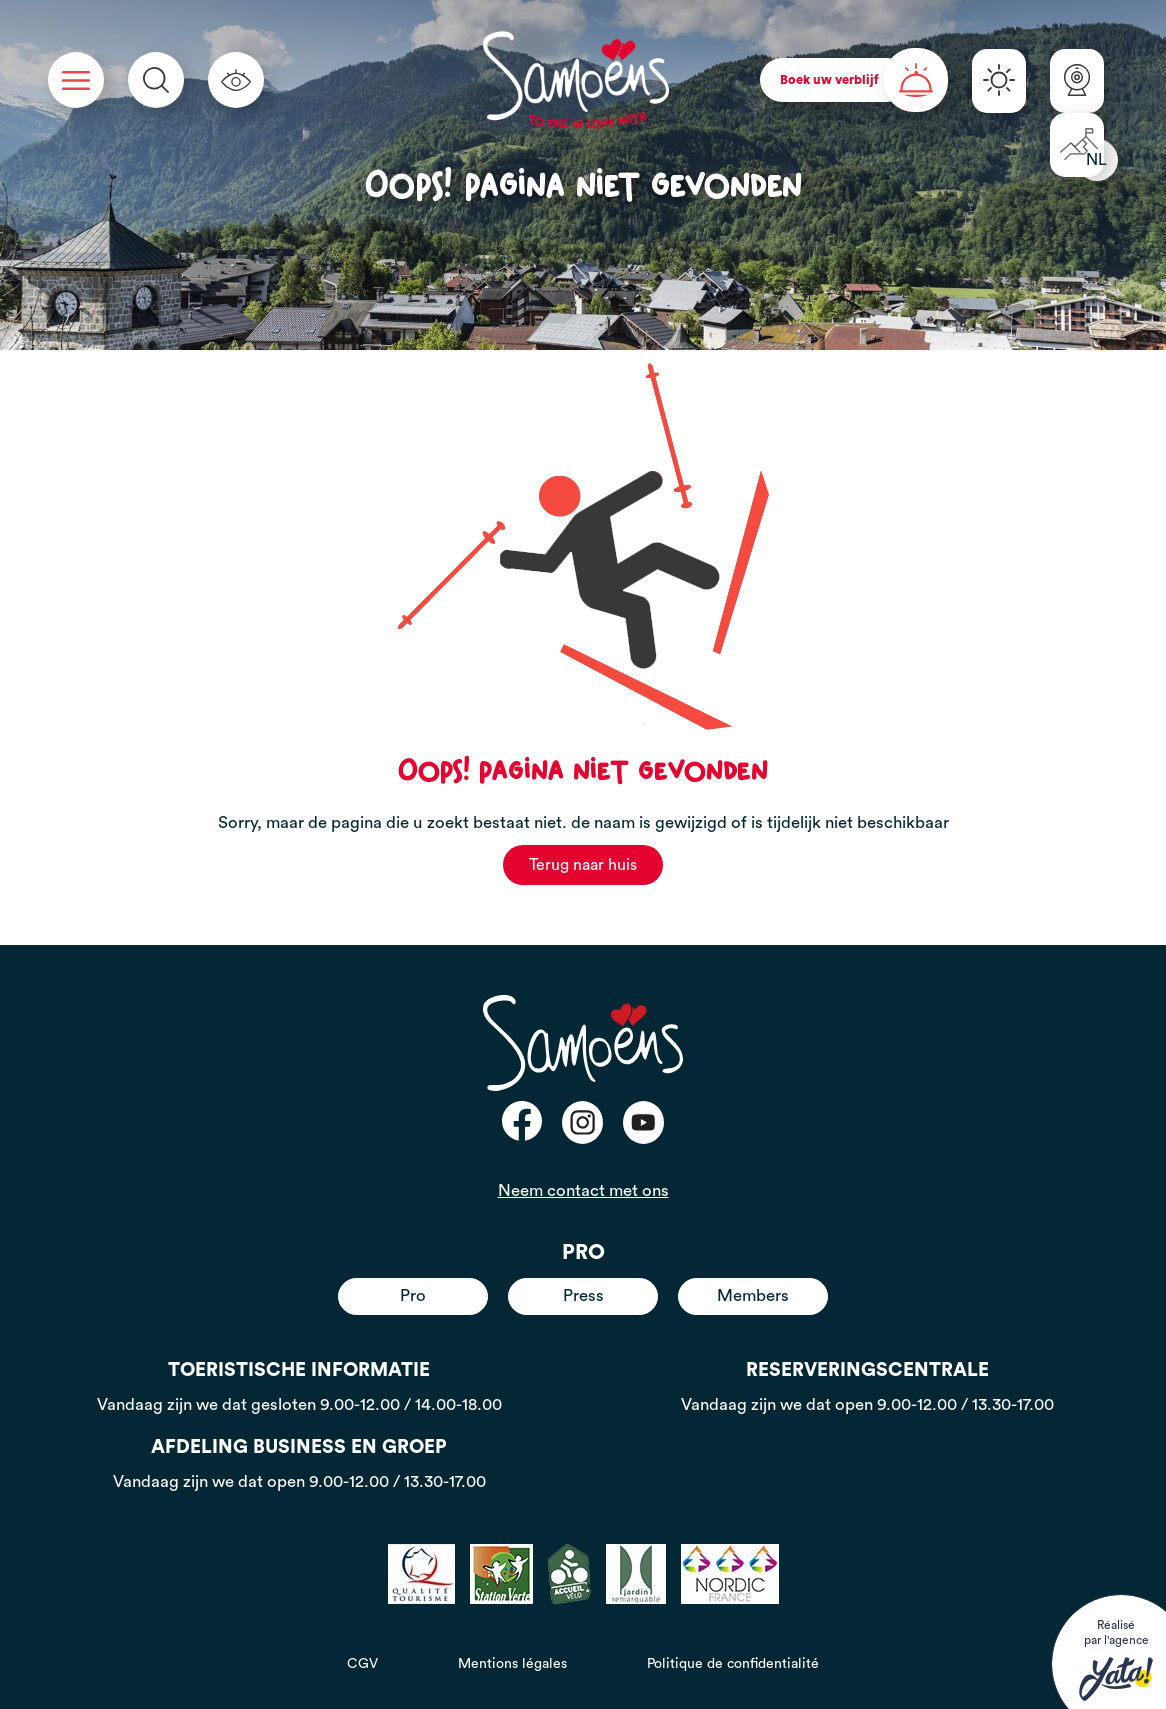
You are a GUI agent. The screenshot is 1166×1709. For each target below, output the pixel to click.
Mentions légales (512, 1664)
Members (753, 1295)
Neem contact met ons (583, 1190)
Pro (413, 1295)
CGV (362, 1664)
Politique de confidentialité (733, 1664)
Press (583, 1295)
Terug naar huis (583, 865)
